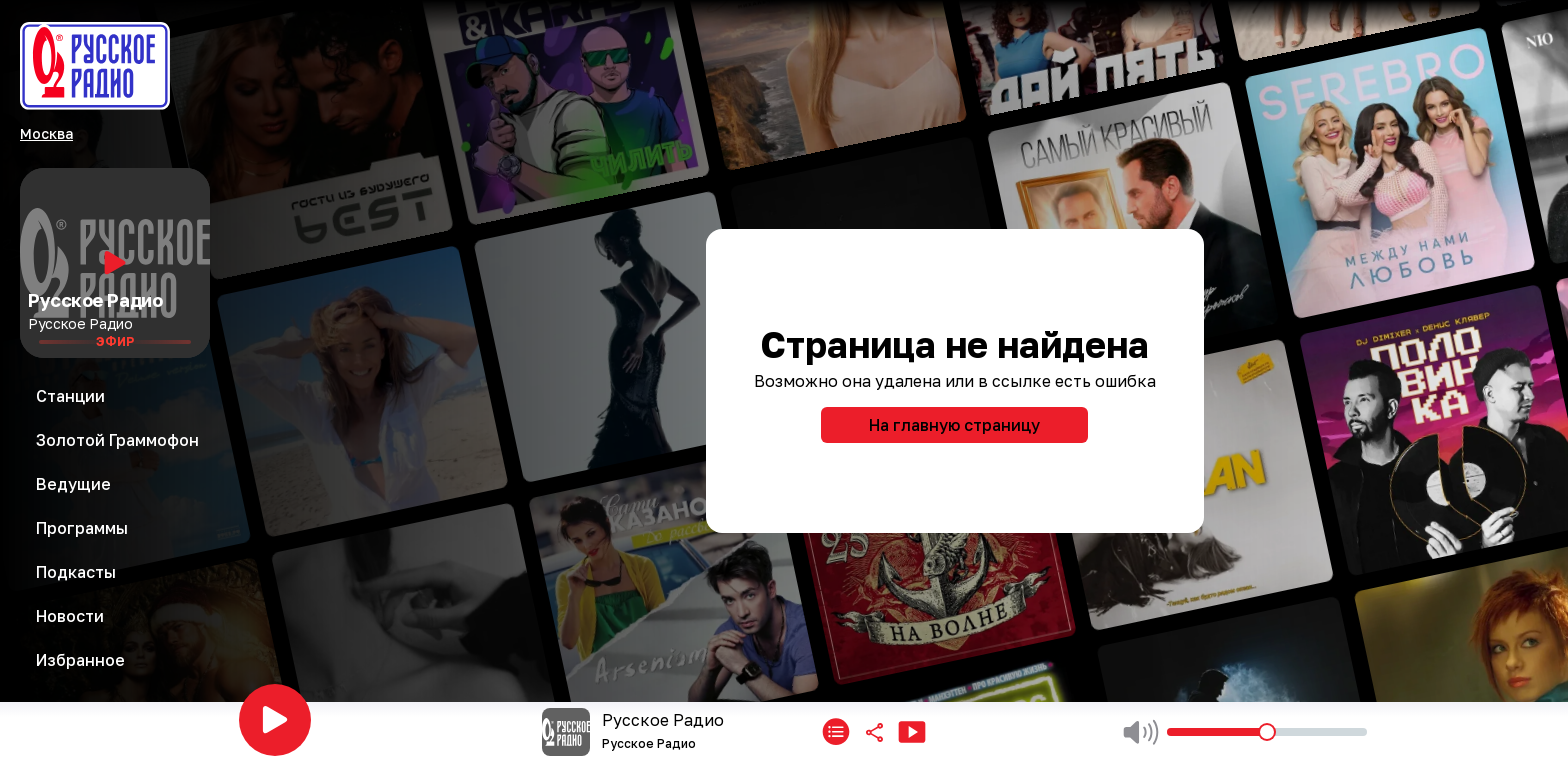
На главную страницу (954, 425)
